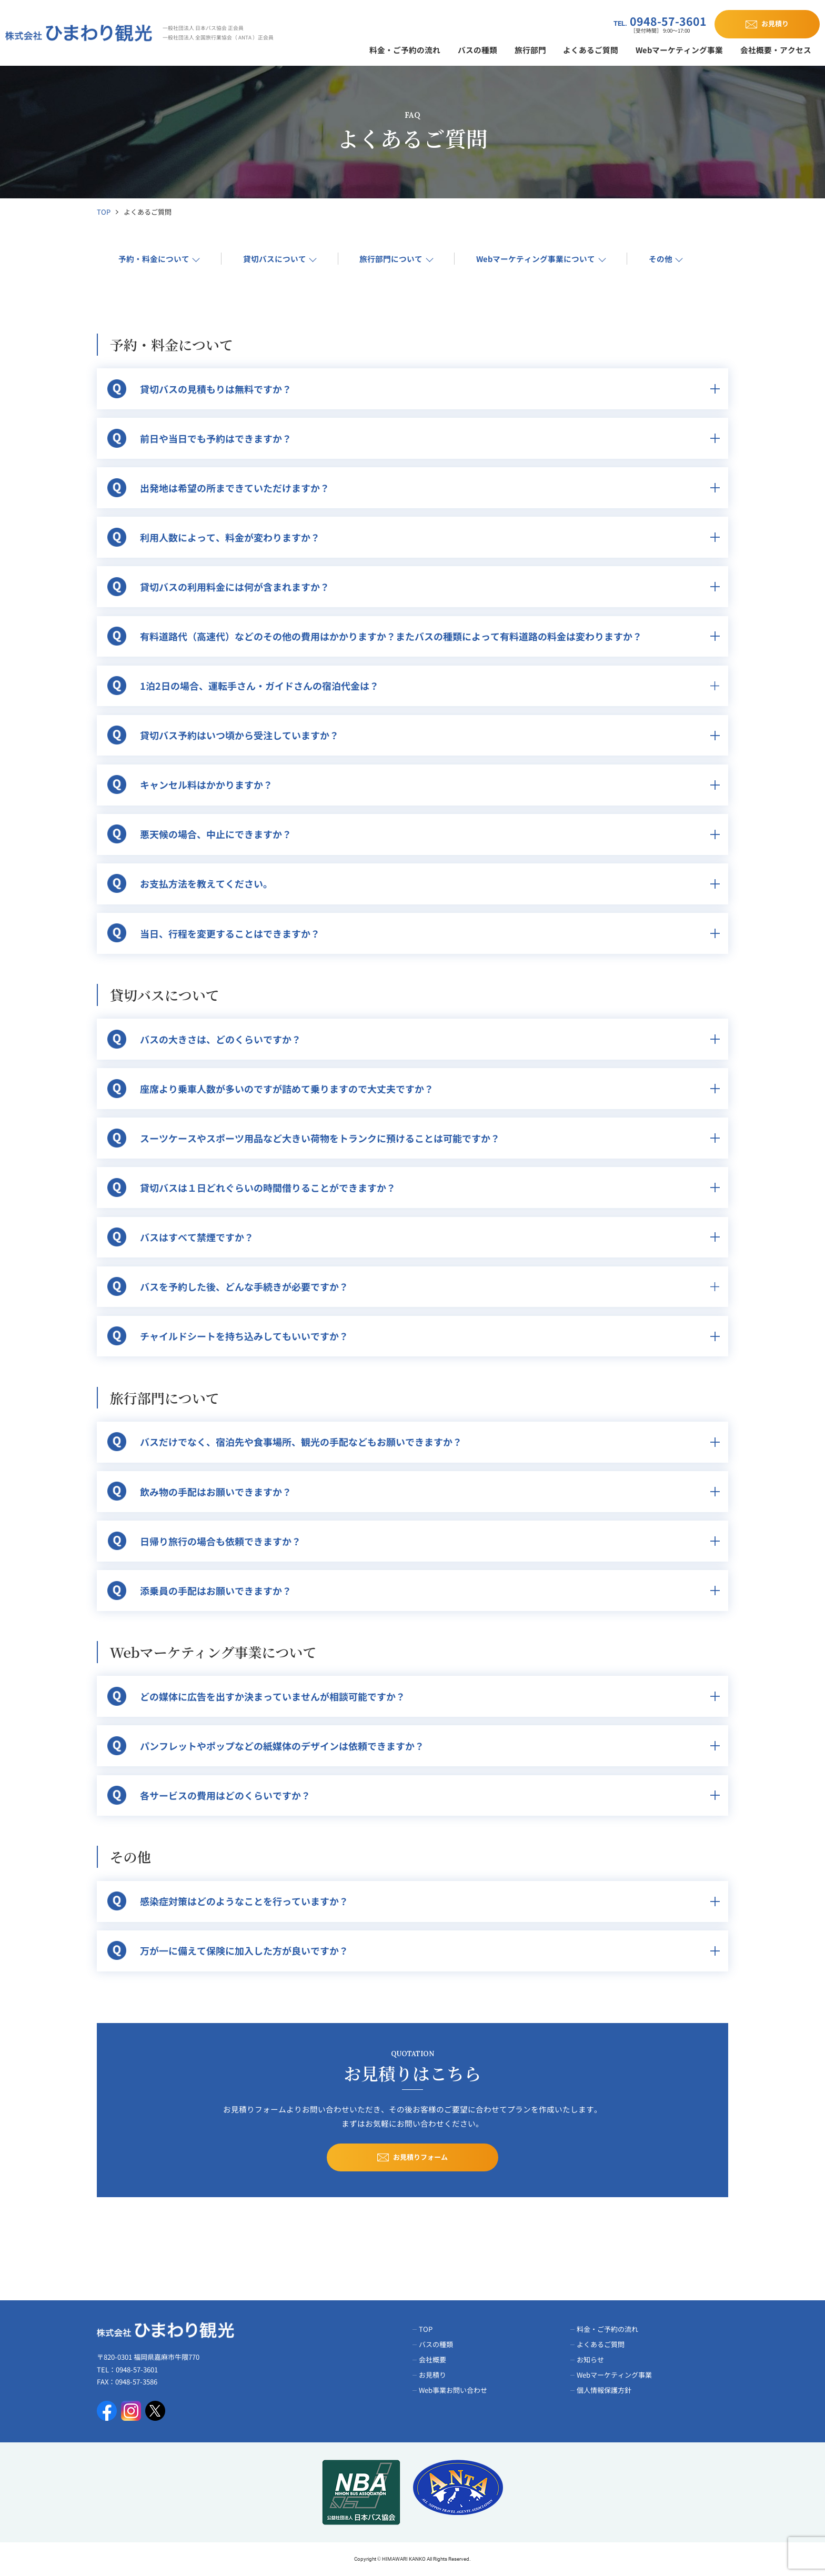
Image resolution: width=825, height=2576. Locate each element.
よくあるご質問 (590, 49)
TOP (103, 212)
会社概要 (432, 2359)
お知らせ (590, 2359)
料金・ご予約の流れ (404, 49)
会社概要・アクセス (775, 49)
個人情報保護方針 (604, 2390)
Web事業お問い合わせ (453, 2390)
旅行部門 (530, 49)
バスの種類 (477, 49)
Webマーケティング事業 (679, 49)
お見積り (432, 2375)
